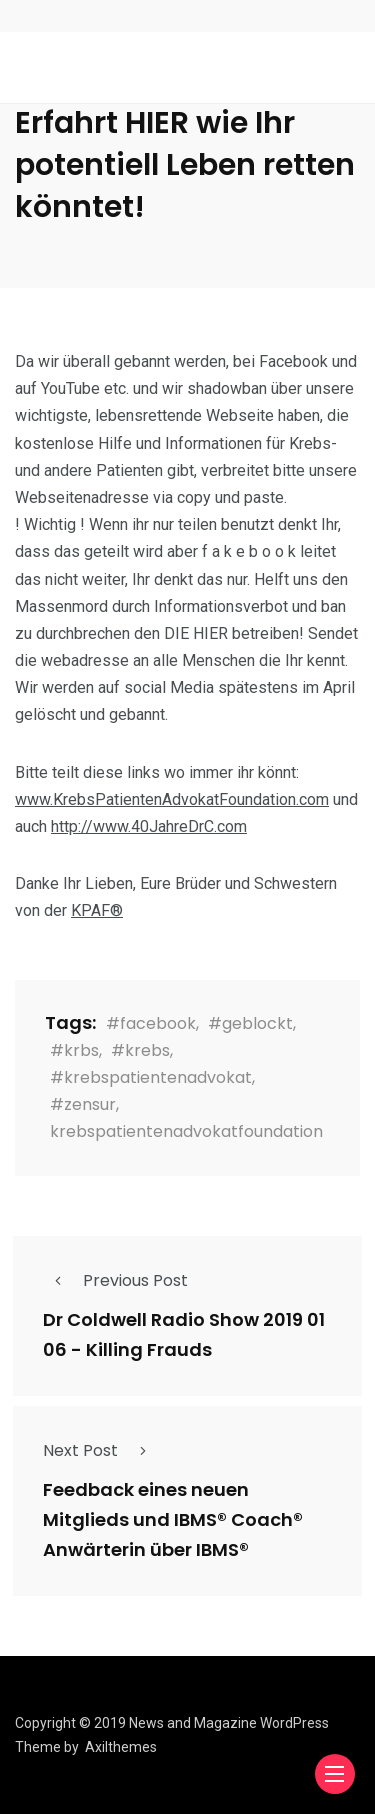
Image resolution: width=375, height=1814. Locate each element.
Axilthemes (121, 1747)
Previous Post (115, 1280)
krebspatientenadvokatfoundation (186, 1131)
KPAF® (97, 910)
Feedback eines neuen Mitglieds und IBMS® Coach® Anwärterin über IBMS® (173, 1520)
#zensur (83, 1104)
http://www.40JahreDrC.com (149, 826)
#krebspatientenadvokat (151, 1077)
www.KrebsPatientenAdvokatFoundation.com (172, 799)
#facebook (151, 1023)
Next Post (100, 1450)
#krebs (140, 1050)
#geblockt (250, 1023)
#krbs (74, 1050)
